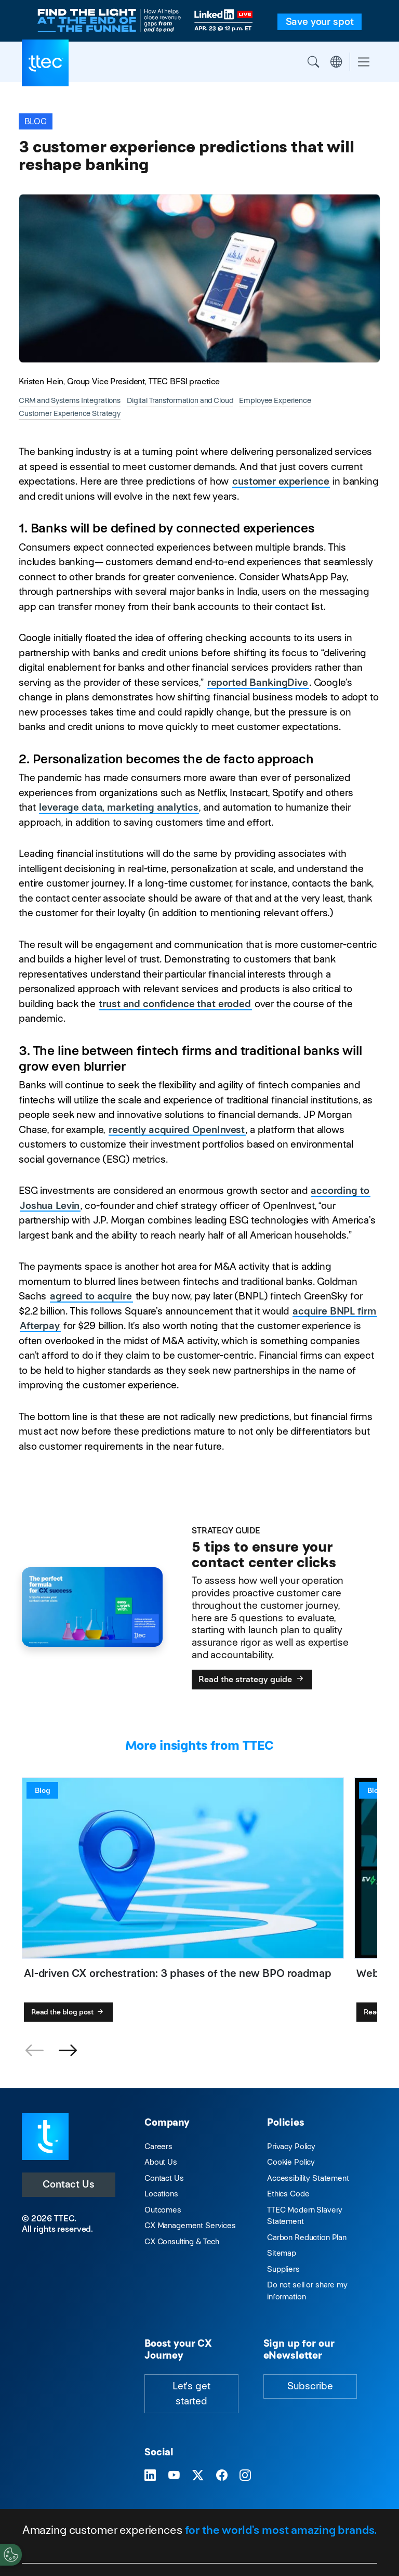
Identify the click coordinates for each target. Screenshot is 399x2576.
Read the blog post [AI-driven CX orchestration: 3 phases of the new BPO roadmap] (68, 2011)
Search (313, 62)
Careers (158, 2146)
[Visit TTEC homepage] (45, 2135)
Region (336, 62)
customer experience (280, 481)
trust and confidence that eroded (174, 1003)
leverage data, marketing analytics (118, 807)
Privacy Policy (291, 2146)
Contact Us (69, 2184)
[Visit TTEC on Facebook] (222, 2475)
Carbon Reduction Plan (307, 2237)
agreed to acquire (91, 1296)
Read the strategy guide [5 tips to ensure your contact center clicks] (251, 1679)
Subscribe (310, 2385)
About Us (160, 2162)
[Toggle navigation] (364, 62)
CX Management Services (190, 2225)
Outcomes (162, 2210)
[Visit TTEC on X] (198, 2475)
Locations (161, 2193)
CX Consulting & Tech (181, 2241)
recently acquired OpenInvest (177, 1129)
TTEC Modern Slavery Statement (304, 2216)
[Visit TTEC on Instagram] (245, 2475)
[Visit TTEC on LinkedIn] (150, 2475)
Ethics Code (288, 2193)
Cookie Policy (291, 2162)
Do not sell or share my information (307, 2290)
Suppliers (283, 2269)
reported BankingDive (257, 682)
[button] (67, 2050)
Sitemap (281, 2253)
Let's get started (191, 2393)
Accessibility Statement (308, 2178)
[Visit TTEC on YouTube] (174, 2475)
